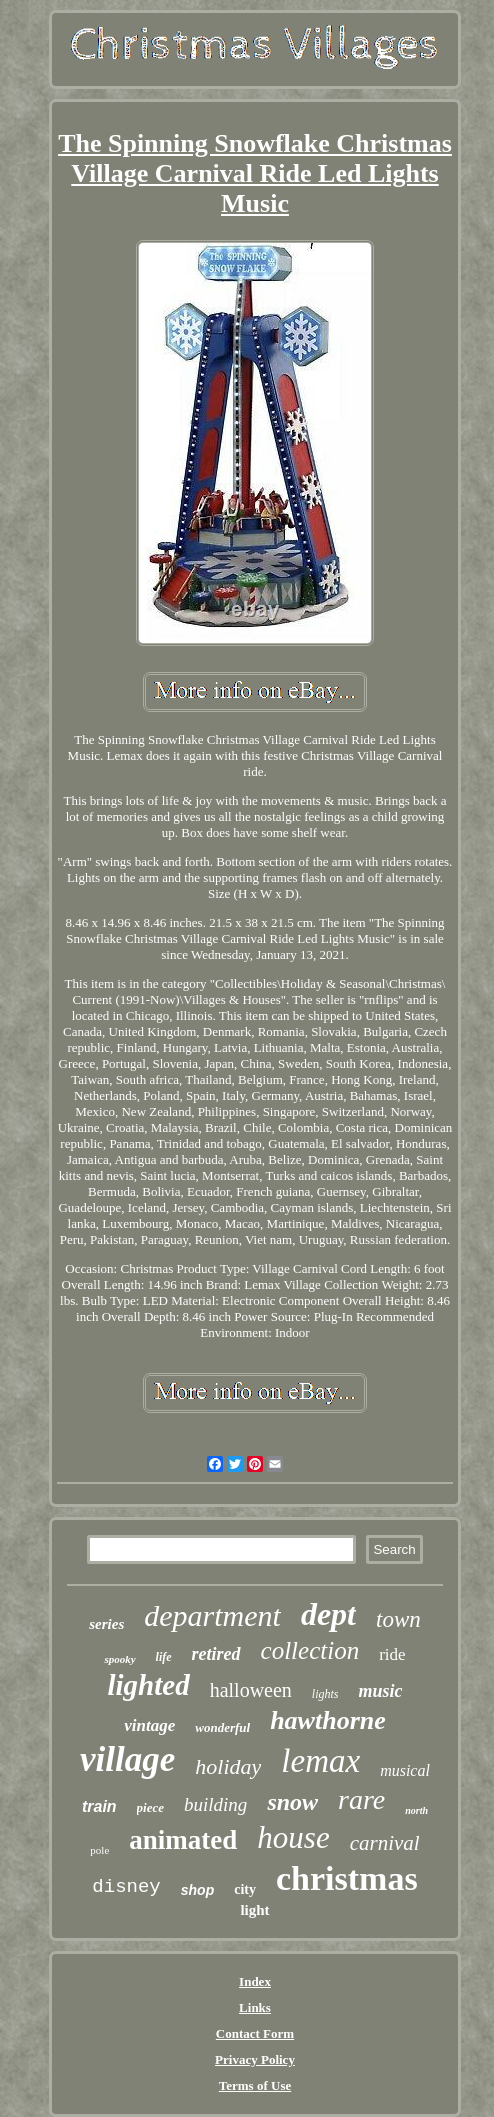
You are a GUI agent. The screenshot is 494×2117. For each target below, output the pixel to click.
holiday (228, 1766)
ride (392, 1654)
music (381, 1691)
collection (310, 1650)
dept (328, 1614)
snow (292, 1802)
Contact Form (255, 2033)
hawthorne (328, 1720)
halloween (251, 1690)
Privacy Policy (255, 2059)
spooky (119, 1659)
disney (126, 1887)
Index (255, 1981)
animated (183, 1840)
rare (361, 1799)
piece (150, 1807)
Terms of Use (255, 2085)
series (106, 1624)
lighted (148, 1685)
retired (216, 1654)
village (127, 1759)
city (245, 1889)
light (254, 1910)
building (215, 1804)
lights (325, 1694)
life (164, 1657)
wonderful (222, 1727)
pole (99, 1850)
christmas (347, 1878)
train (99, 1806)
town (398, 1619)
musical (405, 1770)
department (212, 1615)
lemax (320, 1761)
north (416, 1810)
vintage (149, 1725)
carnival (385, 1843)
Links (255, 2007)
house (293, 1837)
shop (197, 1890)
